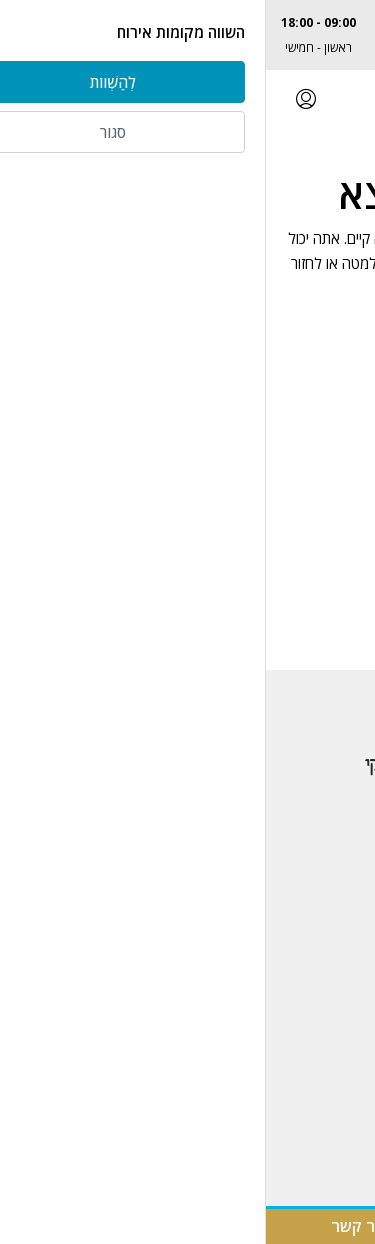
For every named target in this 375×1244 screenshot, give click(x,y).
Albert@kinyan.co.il (306, 47)
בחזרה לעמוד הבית (187, 338)
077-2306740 (305, 22)
